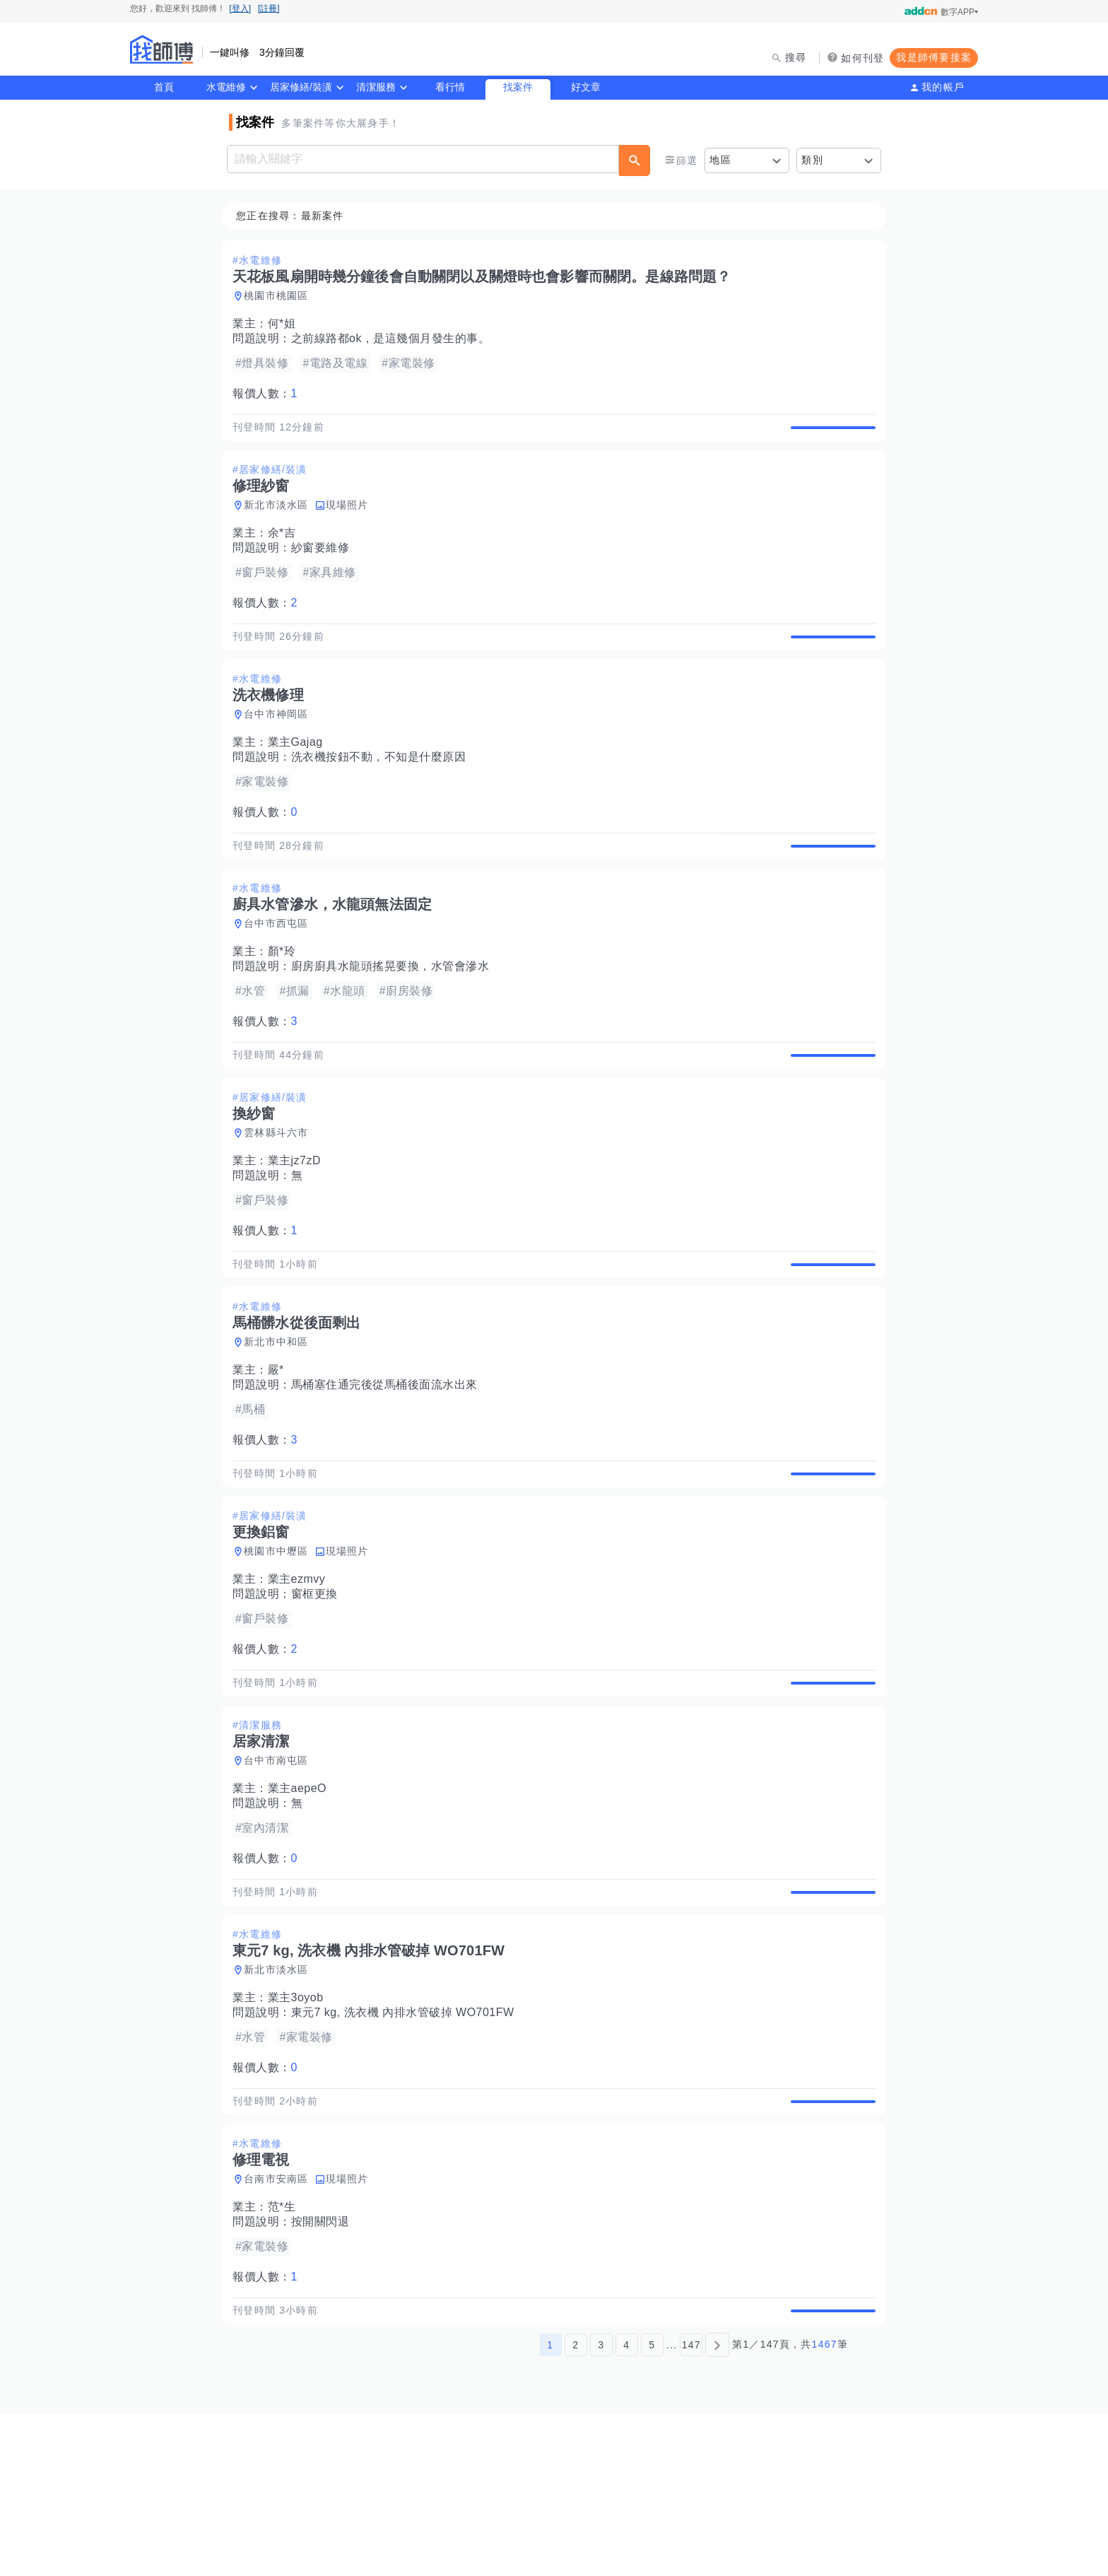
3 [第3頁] (601, 2507)
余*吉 (286, 550)
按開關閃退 (324, 2369)
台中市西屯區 (280, 972)
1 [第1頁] (550, 2507)
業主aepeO (301, 1903)
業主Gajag (299, 775)
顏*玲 (286, 1001)
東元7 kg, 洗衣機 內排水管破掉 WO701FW (407, 2143)
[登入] (240, 8)
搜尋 (796, 57)
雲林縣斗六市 (280, 1198)
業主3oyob (300, 2128)
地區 (720, 159)
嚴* (280, 1452)
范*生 (286, 2354)
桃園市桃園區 (280, 296)
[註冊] (269, 8)
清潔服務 (376, 87)
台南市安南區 (280, 2325)
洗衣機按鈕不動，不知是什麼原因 (383, 790)
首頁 (164, 87)
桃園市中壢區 (280, 1649)
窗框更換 (318, 1692)
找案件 (518, 87)
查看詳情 (829, 435)
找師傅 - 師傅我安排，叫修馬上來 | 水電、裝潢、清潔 (162, 49)
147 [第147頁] (691, 2507)
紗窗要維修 (324, 564)
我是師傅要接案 (934, 57)
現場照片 (351, 521)
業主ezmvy (301, 1677)
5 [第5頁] (652, 2507)
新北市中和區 (280, 1423)
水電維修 (226, 87)
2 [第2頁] (575, 2507)
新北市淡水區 (280, 521)
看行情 (450, 87)
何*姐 (286, 324)
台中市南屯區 (280, 1874)
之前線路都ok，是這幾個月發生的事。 (395, 339)
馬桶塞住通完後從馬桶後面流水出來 (388, 1466)
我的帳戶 (943, 87)
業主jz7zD (299, 1226)
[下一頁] (717, 2507)
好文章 (586, 87)
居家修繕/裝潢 (301, 87)
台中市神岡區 (280, 747)
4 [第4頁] (626, 2507)
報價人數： (269, 394)
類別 (812, 159)
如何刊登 (862, 58)
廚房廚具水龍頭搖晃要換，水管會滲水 (394, 1015)
